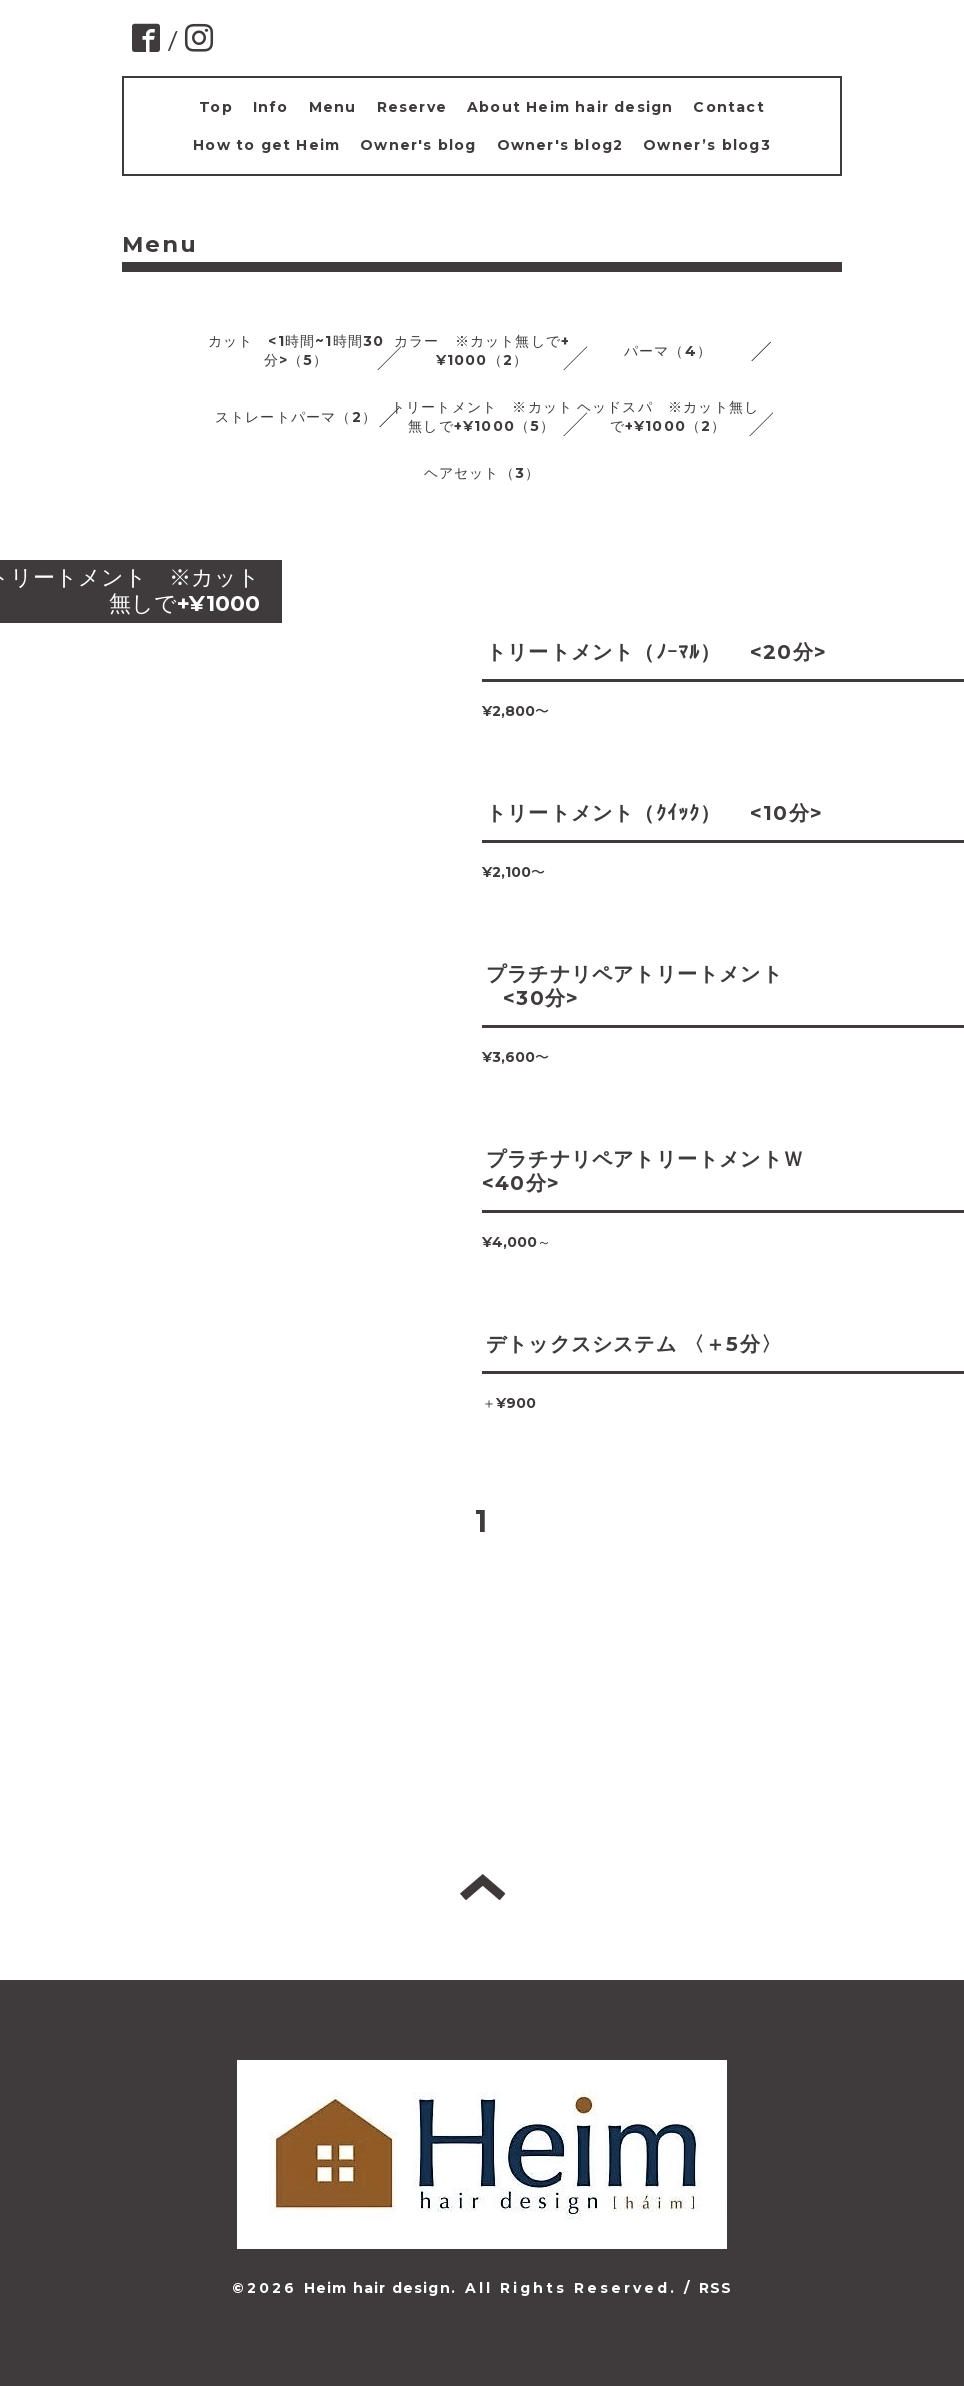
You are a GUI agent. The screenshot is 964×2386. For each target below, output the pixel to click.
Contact (728, 107)
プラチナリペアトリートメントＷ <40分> (653, 1171)
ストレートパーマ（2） (296, 417)
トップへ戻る (482, 1887)
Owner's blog (418, 145)
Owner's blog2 (560, 145)
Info (271, 107)
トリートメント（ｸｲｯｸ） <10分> (654, 813)
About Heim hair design (570, 107)
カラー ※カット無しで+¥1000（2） (482, 350)
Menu (333, 107)
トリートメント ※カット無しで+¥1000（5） (482, 416)
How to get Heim (266, 145)
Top (216, 107)
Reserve (412, 107)
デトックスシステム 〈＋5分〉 (634, 1344)
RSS (716, 2288)
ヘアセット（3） (482, 473)
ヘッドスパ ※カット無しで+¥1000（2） (668, 416)
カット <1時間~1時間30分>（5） (296, 350)
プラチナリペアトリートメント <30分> (632, 986)
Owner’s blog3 (707, 145)
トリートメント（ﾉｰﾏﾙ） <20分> (656, 652)
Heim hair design (377, 2288)
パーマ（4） (668, 351)
